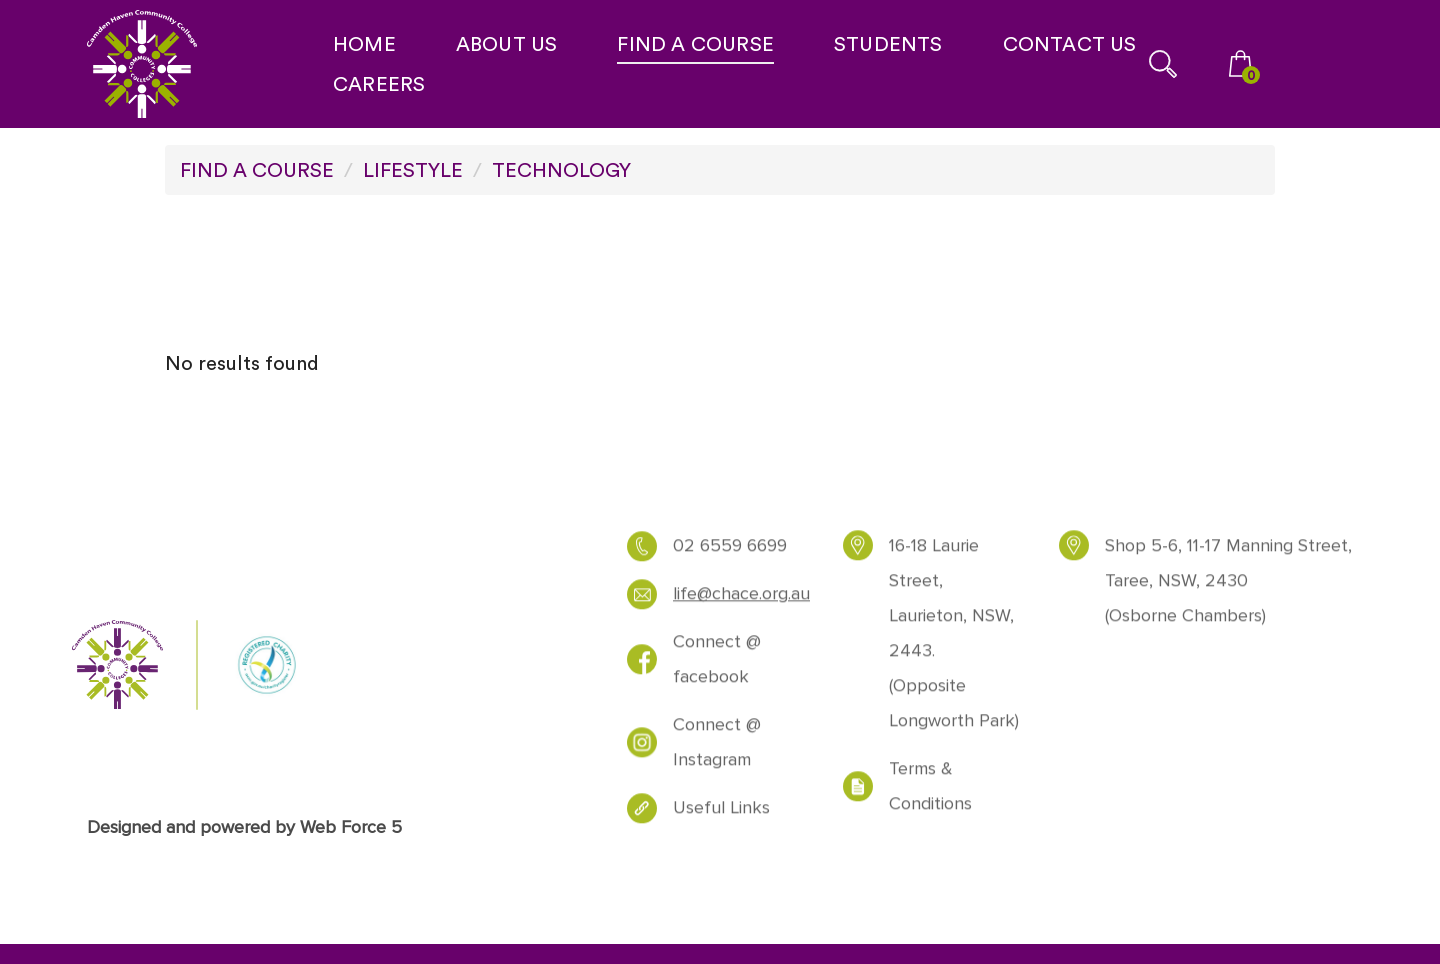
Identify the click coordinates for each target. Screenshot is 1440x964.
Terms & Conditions (930, 794)
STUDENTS (888, 44)
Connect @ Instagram (717, 750)
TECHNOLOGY (561, 170)
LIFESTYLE (413, 170)
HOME (364, 44)
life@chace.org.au (741, 601)
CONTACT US (1070, 44)
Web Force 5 (351, 827)
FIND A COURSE (695, 44)
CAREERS (379, 84)
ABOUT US (507, 44)
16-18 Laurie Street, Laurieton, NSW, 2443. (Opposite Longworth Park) (954, 641)
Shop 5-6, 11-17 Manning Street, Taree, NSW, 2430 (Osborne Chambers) (1228, 588)
